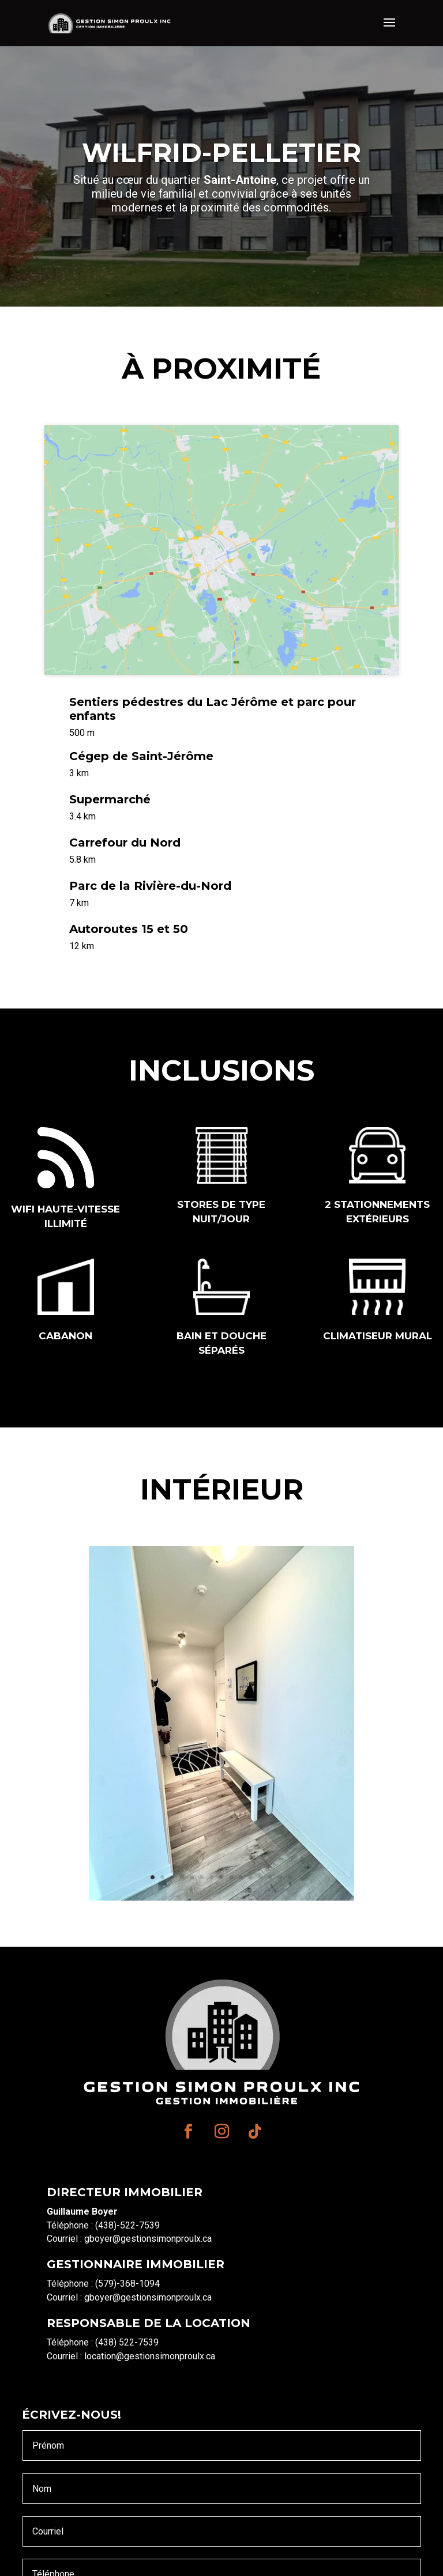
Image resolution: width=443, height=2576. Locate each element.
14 (280, 1877)
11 (251, 1877)
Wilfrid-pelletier (221, 152)
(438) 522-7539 (127, 2342)
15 (290, 1877)
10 (241, 1877)
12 (260, 1877)
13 (270, 1877)
